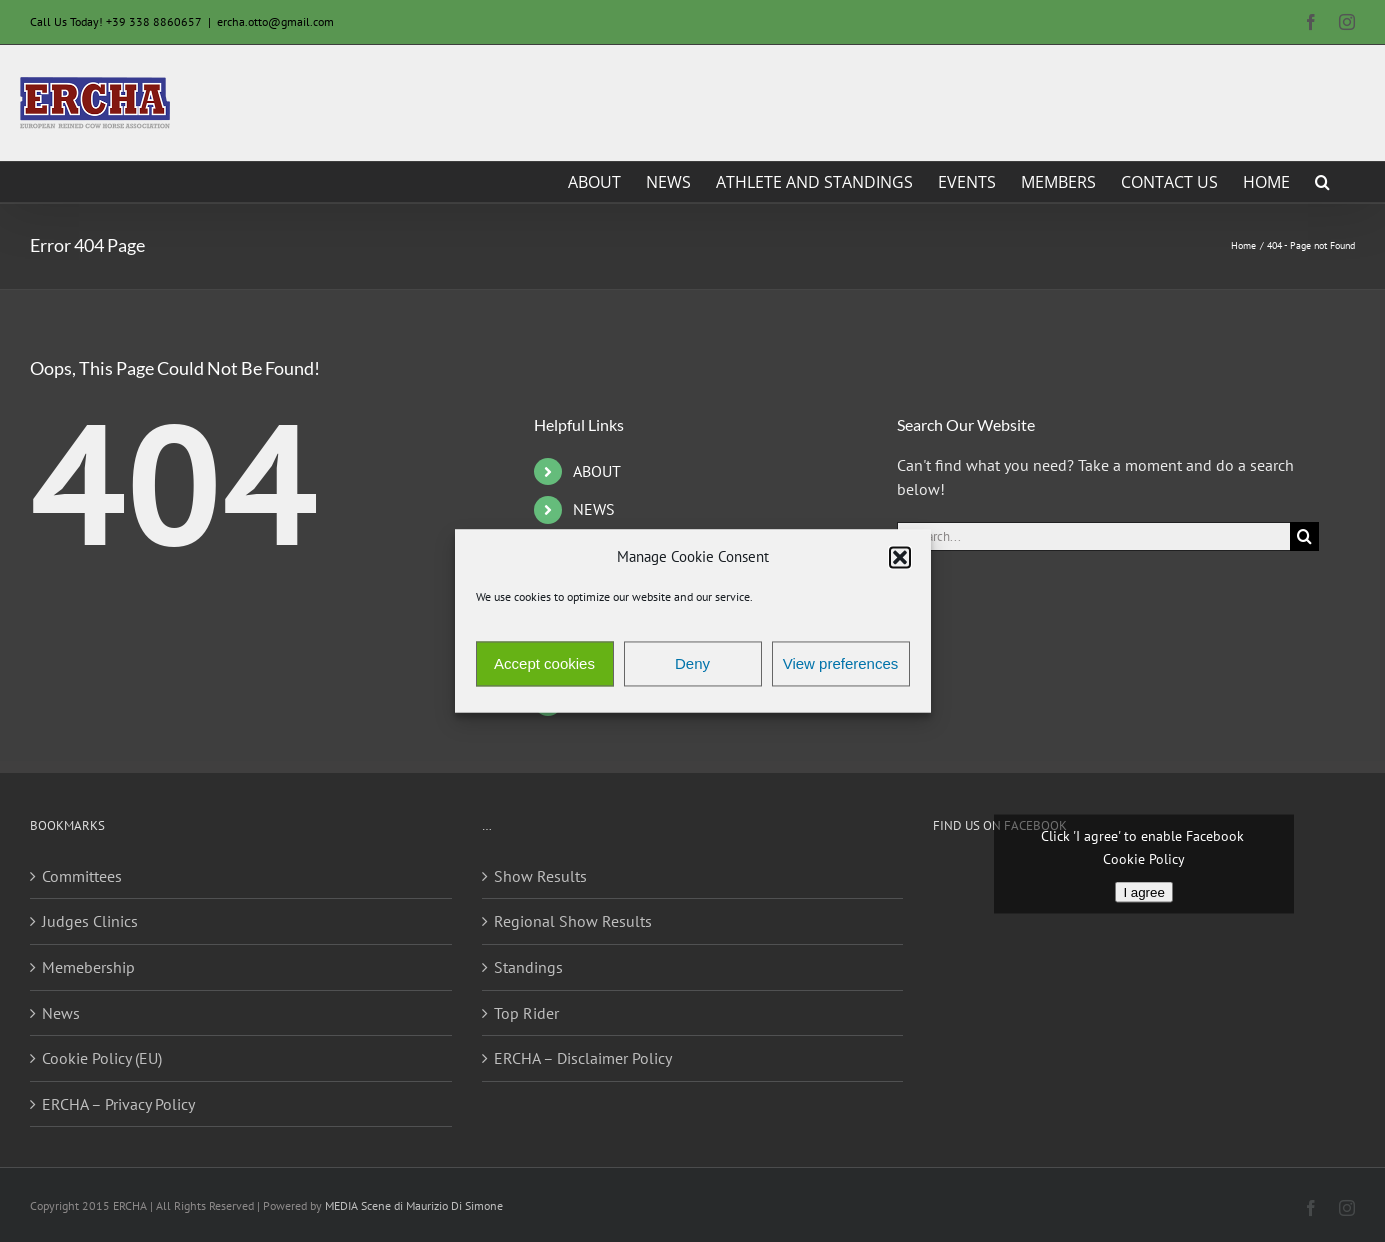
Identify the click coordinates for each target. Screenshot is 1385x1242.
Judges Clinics (90, 921)
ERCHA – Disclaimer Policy (583, 1058)
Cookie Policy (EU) (102, 1058)
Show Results (540, 876)
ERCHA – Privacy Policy (118, 1104)
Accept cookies (544, 663)
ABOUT (597, 471)
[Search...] (1093, 536)
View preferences (841, 663)
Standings (528, 967)
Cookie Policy (1144, 858)
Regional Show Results (573, 921)
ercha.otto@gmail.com (275, 21)
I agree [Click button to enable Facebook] (1144, 891)
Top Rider (526, 1013)
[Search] (1304, 536)
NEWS (594, 509)
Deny (692, 663)
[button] (900, 557)
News (61, 1013)
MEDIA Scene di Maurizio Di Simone (414, 1205)
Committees (82, 876)
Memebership (88, 967)
